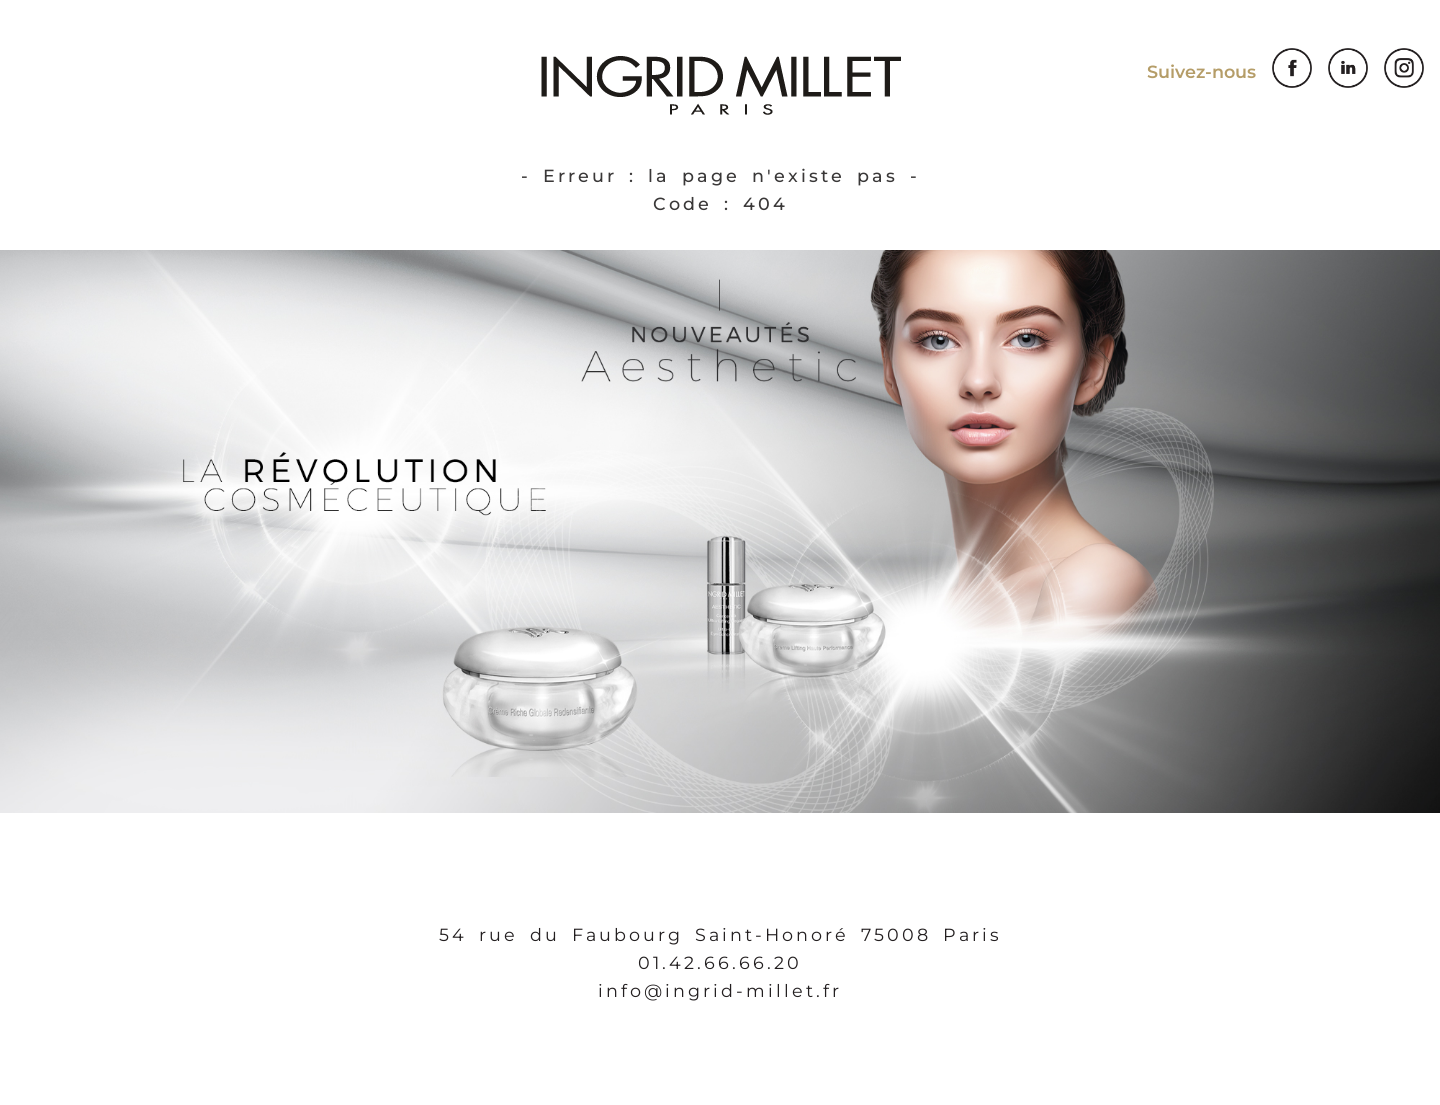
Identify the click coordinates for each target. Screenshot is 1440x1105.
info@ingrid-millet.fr (720, 990)
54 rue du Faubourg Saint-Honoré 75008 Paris (720, 934)
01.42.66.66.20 (720, 962)
